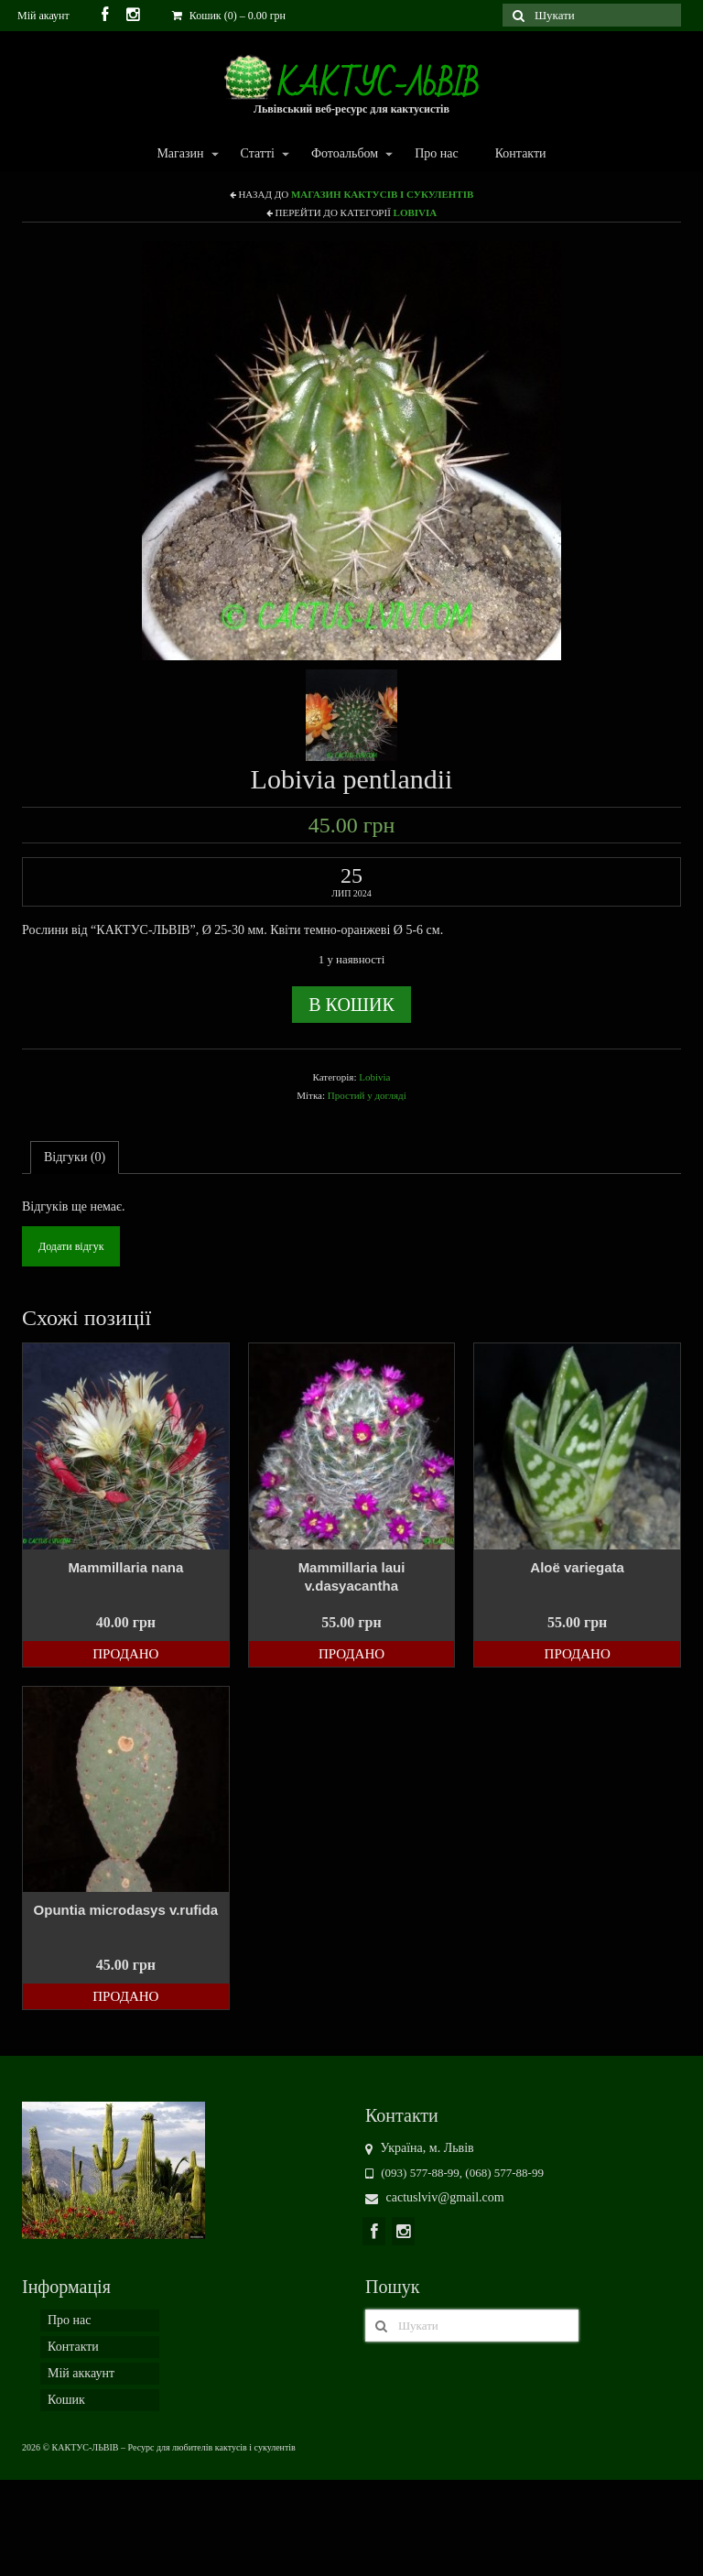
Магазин (179, 154)
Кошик (66, 2400)
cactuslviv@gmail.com (434, 2197)
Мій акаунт (43, 15)
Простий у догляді (367, 1095)
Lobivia (416, 212)
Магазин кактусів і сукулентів (382, 194)
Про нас (437, 153)
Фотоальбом (344, 154)
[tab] (74, 1157)
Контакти (520, 153)
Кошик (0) (229, 15)
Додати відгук (70, 1246)
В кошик (351, 1005)
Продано (125, 1654)
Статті (256, 154)
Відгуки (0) (74, 1157)
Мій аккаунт (81, 2373)
